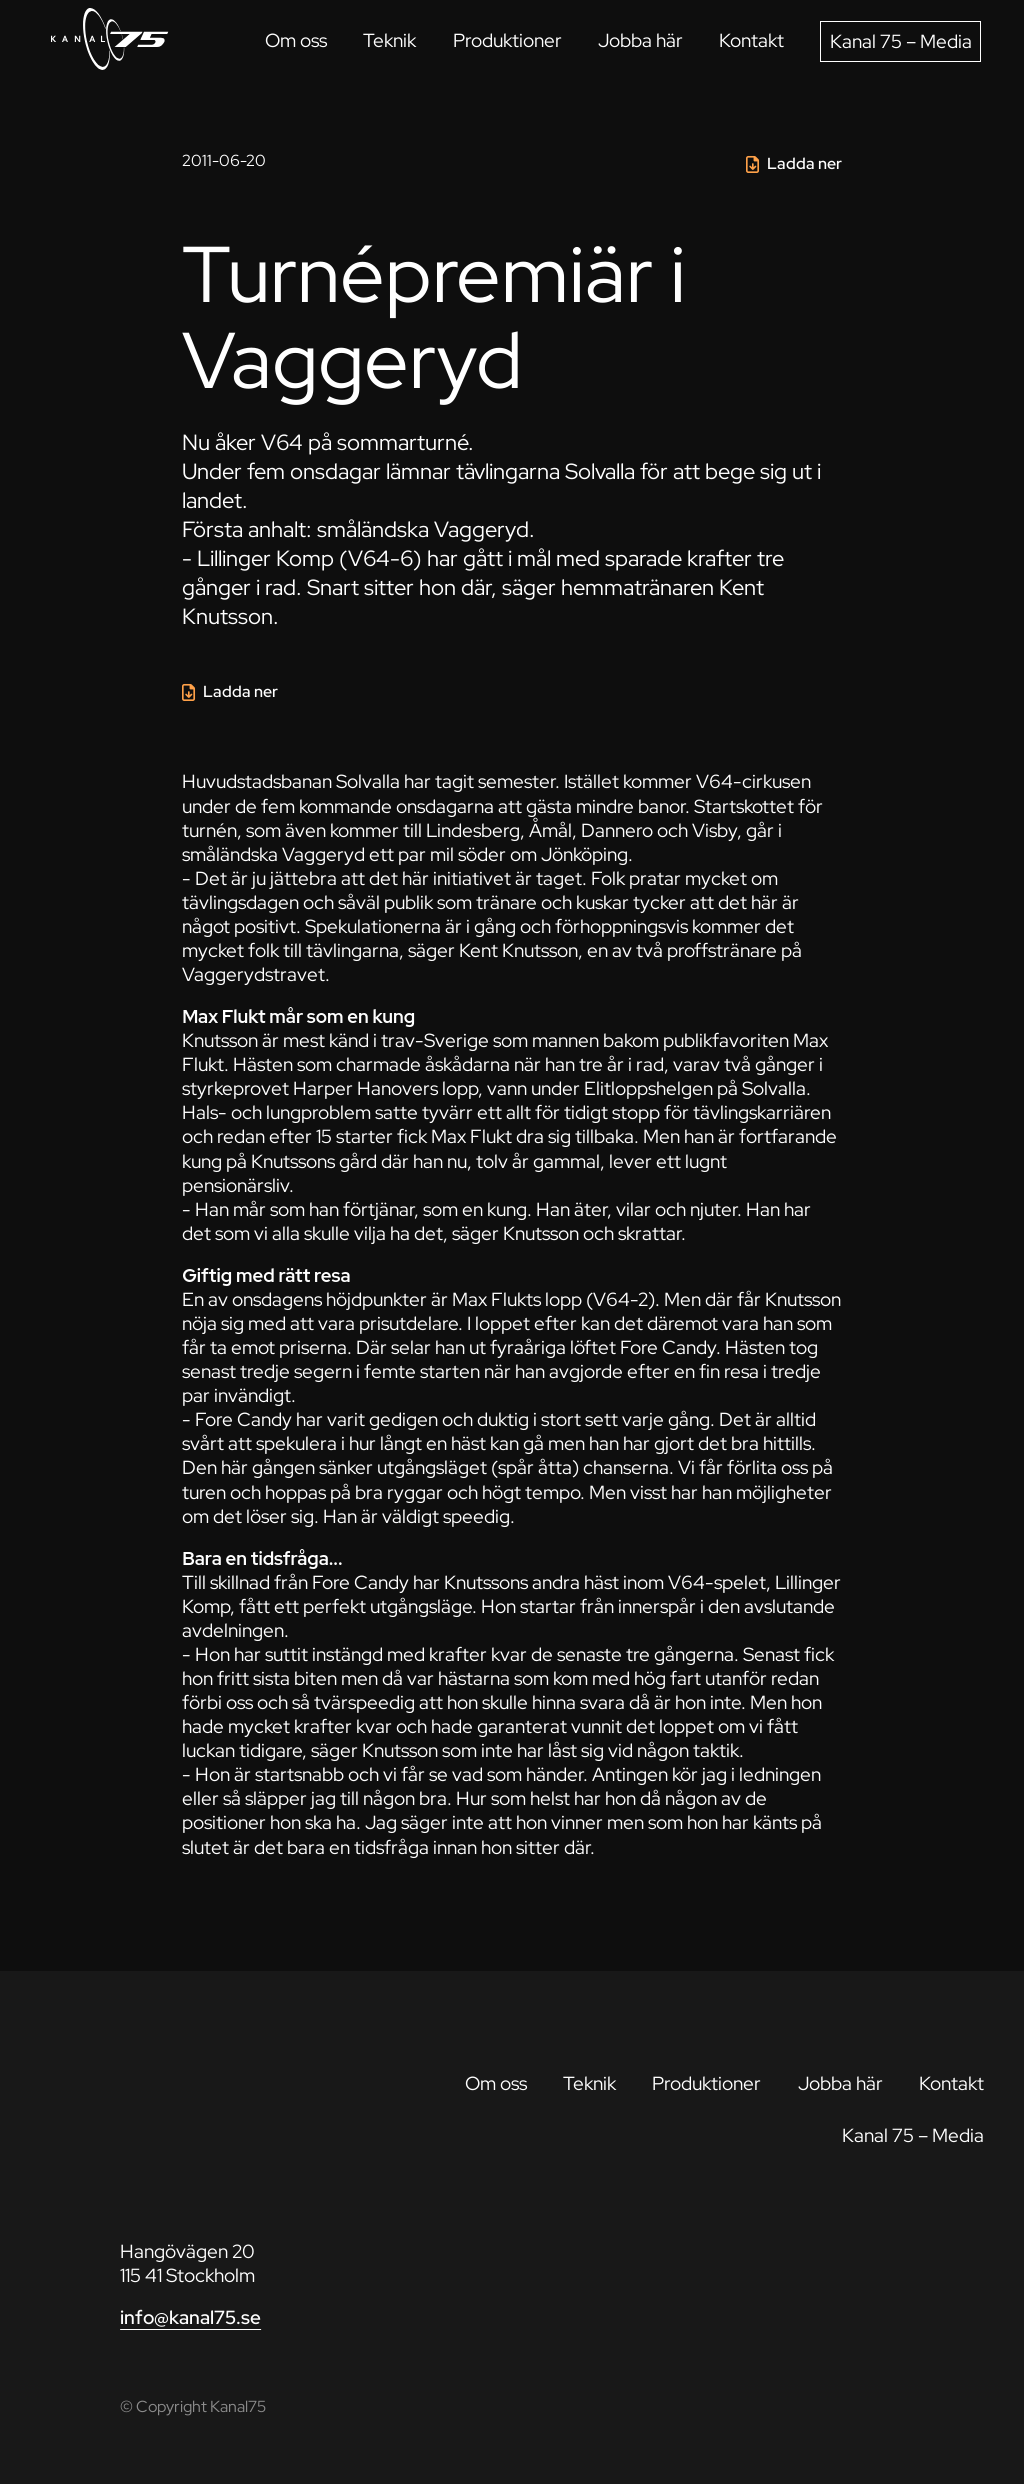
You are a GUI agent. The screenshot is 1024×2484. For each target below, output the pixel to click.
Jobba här (640, 40)
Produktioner (507, 40)
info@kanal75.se (190, 2317)
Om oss (296, 40)
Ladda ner (804, 163)
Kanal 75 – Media (901, 41)
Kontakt (751, 40)
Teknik (389, 40)
